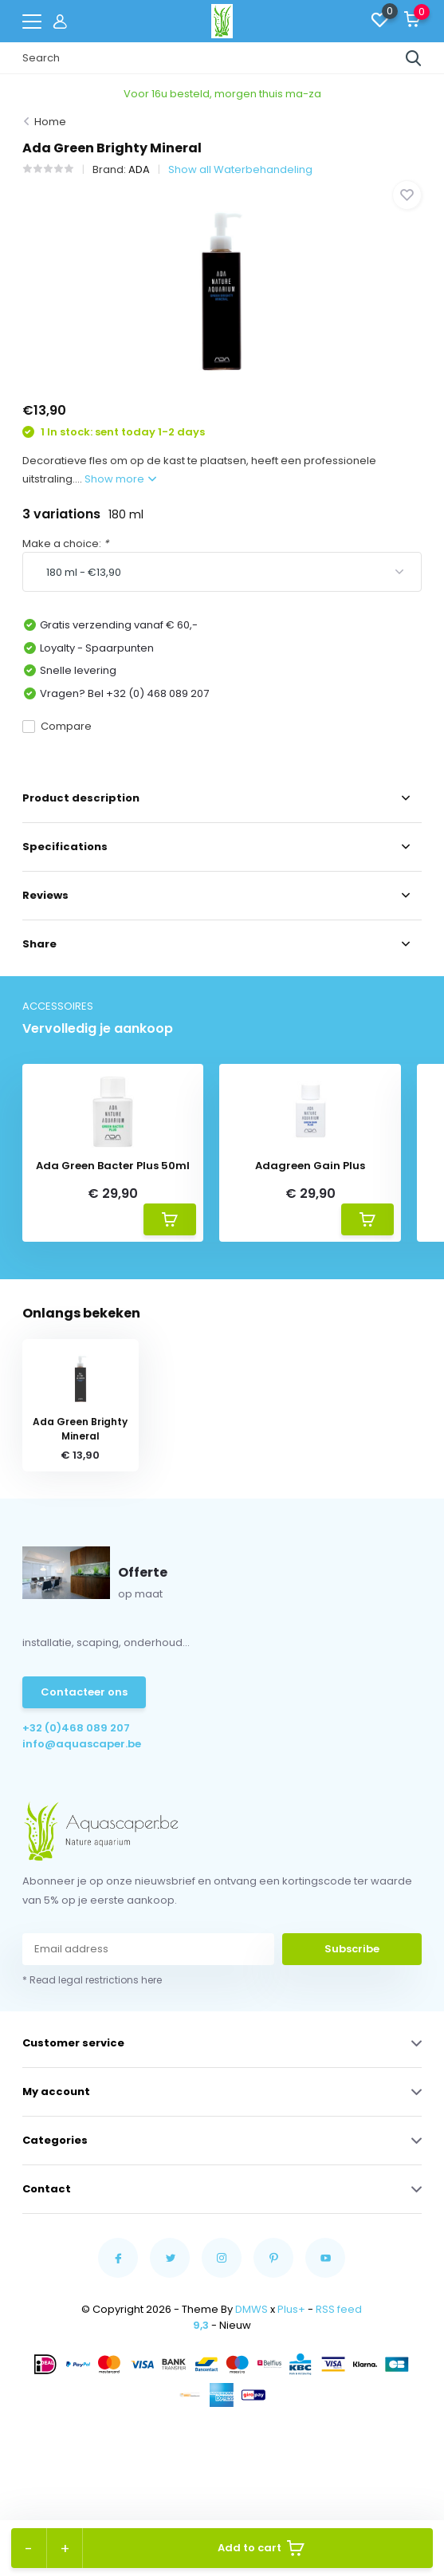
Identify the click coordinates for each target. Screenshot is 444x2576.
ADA (139, 169)
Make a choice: (65, 543)
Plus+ (291, 2309)
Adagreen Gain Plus (310, 1166)
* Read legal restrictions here (92, 1980)
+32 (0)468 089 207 (76, 1727)
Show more (120, 478)
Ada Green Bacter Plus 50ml (113, 1166)
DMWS (251, 2309)
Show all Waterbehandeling (240, 169)
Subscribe (351, 1948)
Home (50, 121)
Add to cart (261, 2548)
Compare (57, 726)
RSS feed (339, 2309)
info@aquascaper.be (81, 1743)
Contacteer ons (84, 1692)
